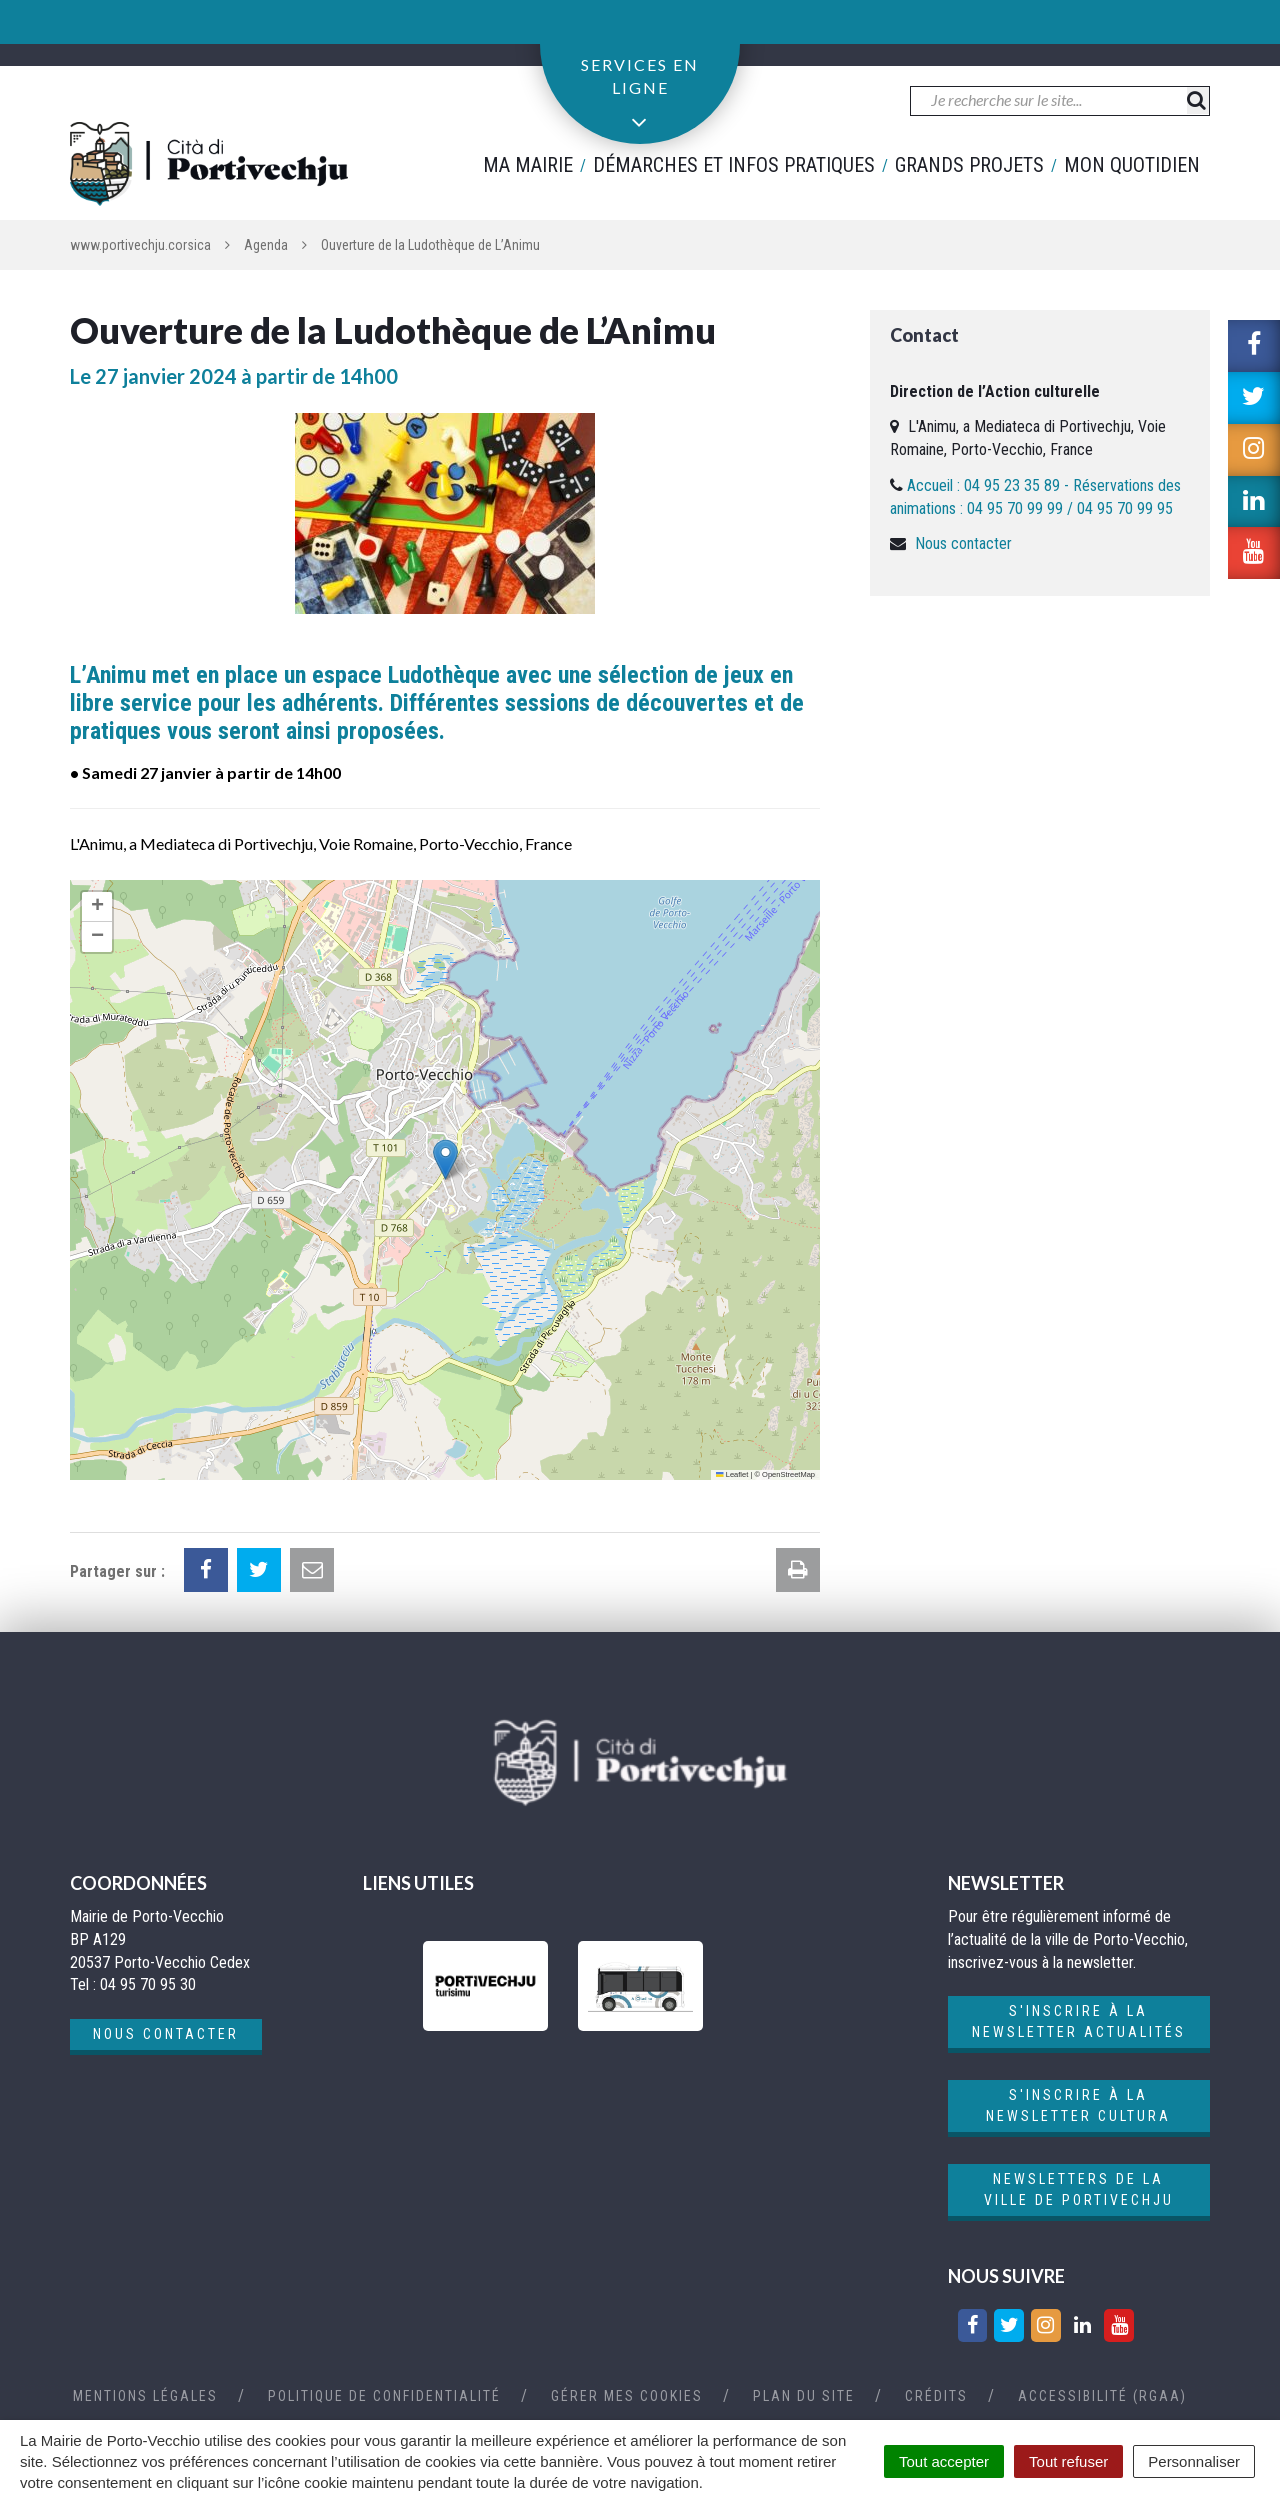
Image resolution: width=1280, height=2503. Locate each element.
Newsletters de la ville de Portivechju (1079, 2189)
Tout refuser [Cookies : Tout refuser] (1068, 2461)
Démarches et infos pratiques (734, 165)
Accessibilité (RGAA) (1102, 2396)
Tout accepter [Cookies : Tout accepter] (944, 2461)
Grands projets (969, 165)
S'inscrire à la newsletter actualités (1079, 2021)
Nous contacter (963, 543)
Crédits (936, 2396)
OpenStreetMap (788, 1474)
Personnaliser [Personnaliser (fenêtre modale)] (1194, 2461)
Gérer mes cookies (627, 2396)
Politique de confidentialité (384, 2396)
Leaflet (732, 1474)
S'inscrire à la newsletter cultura (1078, 2105)
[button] (445, 1159)
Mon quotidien (1132, 165)
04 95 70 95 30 (154, 32)
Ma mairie (528, 165)
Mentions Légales (145, 2396)
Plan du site (804, 2396)
